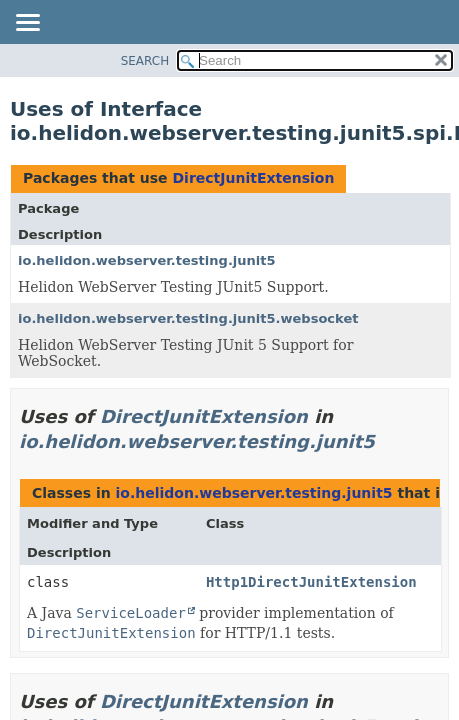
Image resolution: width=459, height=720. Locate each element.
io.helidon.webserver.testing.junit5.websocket (188, 318)
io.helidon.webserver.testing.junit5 (147, 260)
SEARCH (145, 61)
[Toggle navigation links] (27, 24)
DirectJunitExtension (253, 178)
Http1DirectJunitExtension (311, 582)
